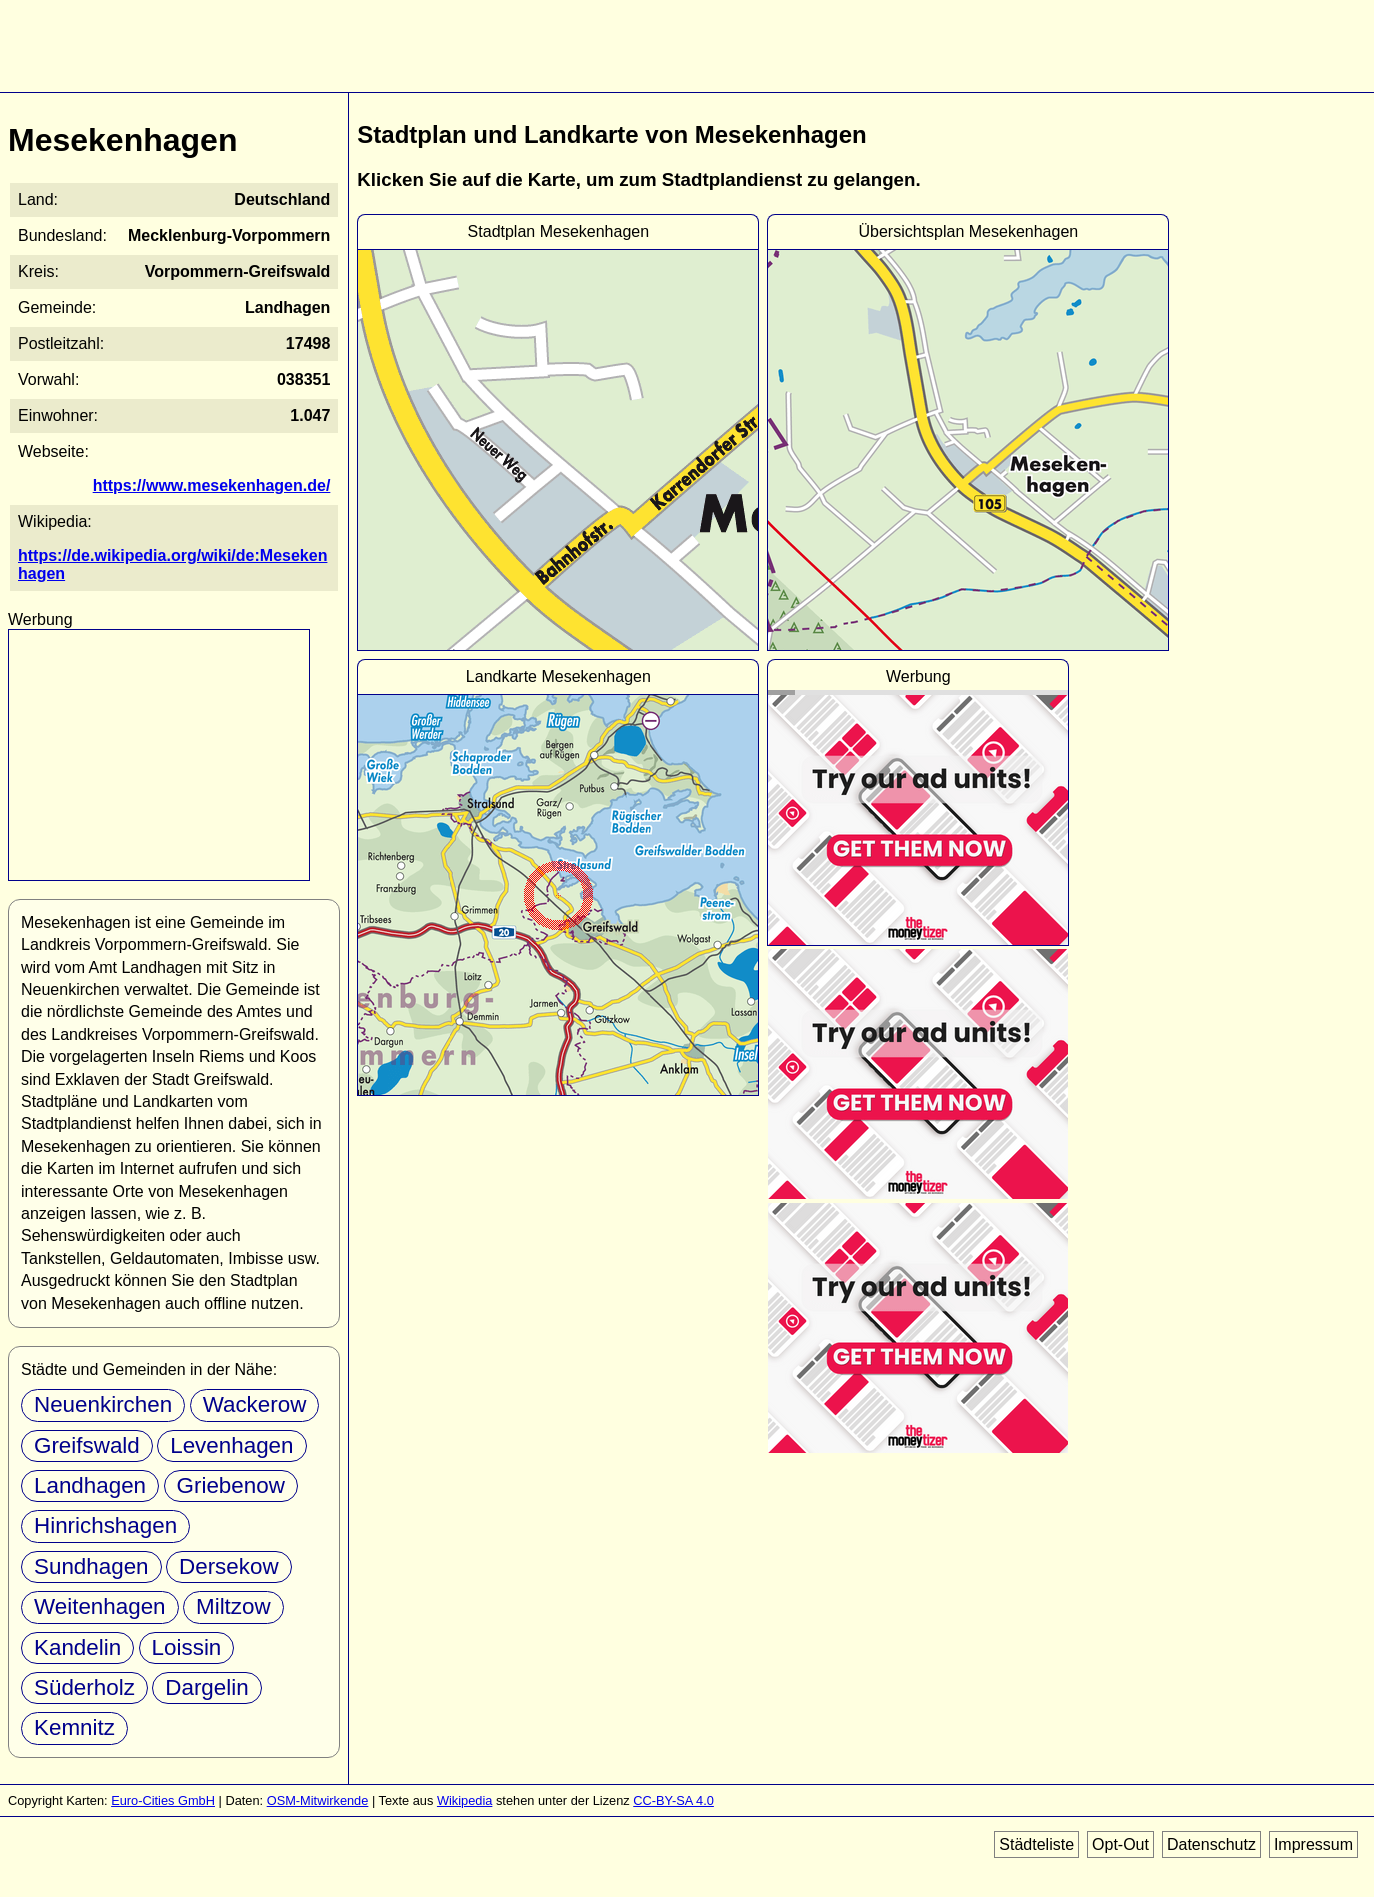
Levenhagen (231, 1445)
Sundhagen (91, 1566)
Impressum (1313, 1844)
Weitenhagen (100, 1606)
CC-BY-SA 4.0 (673, 1800)
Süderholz (84, 1687)
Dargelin (206, 1687)
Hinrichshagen (105, 1525)
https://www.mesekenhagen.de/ (212, 485)
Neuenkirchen (103, 1404)
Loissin (187, 1647)
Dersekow (229, 1566)
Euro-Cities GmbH (163, 1800)
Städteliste (1036, 1844)
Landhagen (90, 1485)
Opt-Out (1120, 1844)
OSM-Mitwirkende (318, 1800)
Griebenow (231, 1485)
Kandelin (77, 1647)
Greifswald (87, 1445)
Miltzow (233, 1606)
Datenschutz (1211, 1844)
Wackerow (255, 1404)
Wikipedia (464, 1800)
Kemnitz (74, 1727)
